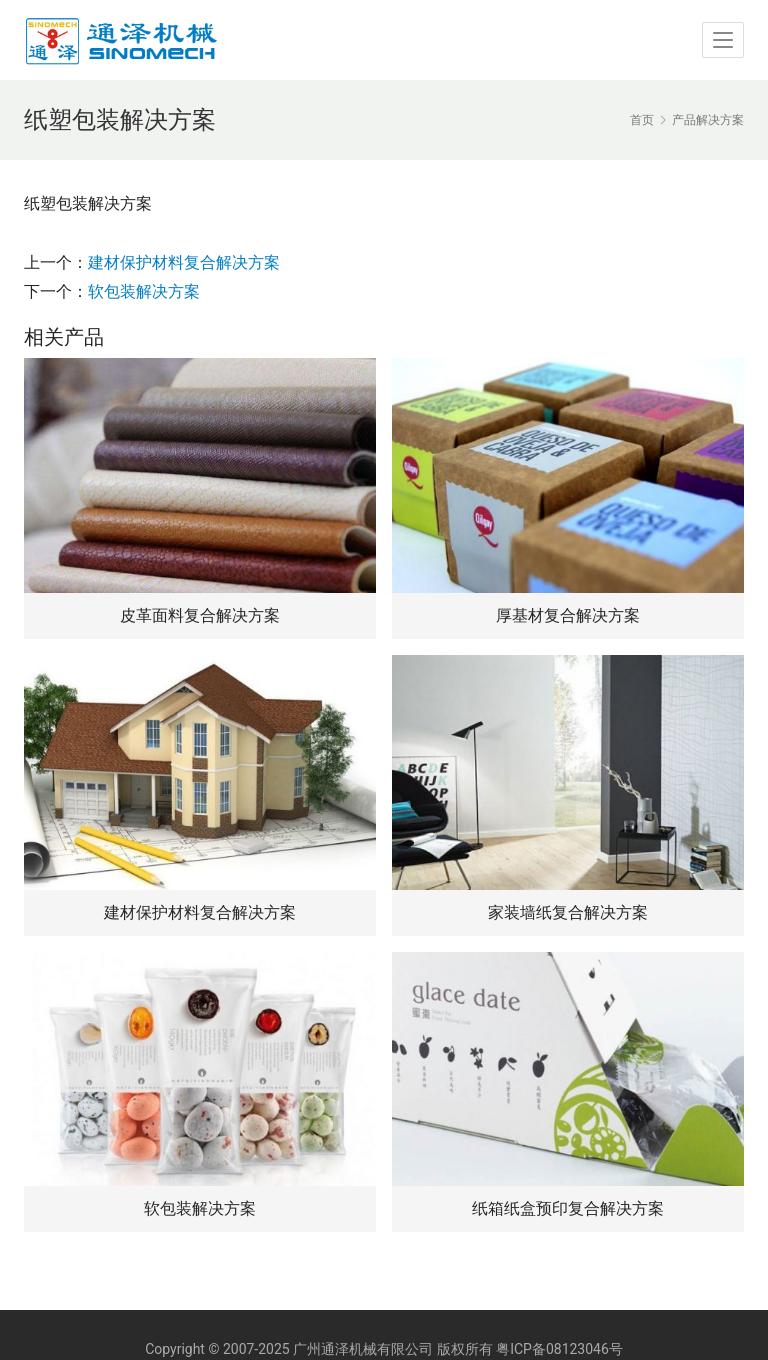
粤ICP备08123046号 (559, 1349)
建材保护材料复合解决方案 (184, 262)
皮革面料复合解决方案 (200, 615)
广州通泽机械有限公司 (363, 1349)
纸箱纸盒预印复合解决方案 (568, 1208)
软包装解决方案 (144, 291)
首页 (642, 120)
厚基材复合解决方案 (568, 615)
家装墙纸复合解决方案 (568, 912)
